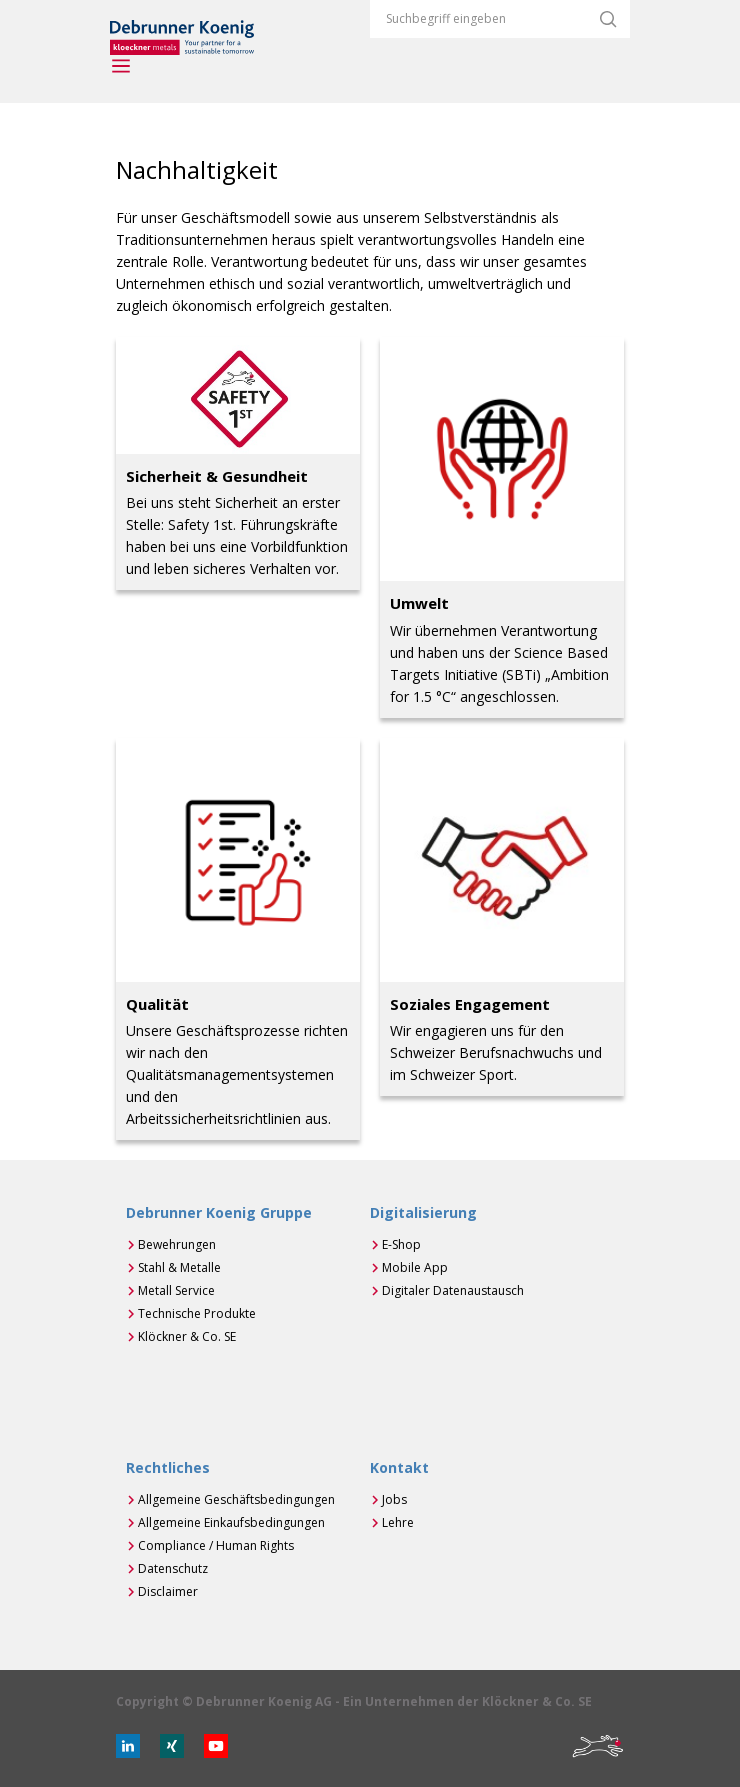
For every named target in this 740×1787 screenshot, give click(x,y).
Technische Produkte (197, 1313)
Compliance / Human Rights (216, 1545)
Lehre (398, 1522)
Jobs (394, 1499)
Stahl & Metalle (179, 1267)
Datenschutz (173, 1568)
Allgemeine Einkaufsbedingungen (231, 1522)
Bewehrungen (177, 1244)
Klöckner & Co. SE (187, 1336)
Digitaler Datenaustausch (453, 1290)
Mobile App (415, 1267)
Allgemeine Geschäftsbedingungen (236, 1499)
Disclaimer (168, 1591)
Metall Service (176, 1290)
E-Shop (401, 1244)
